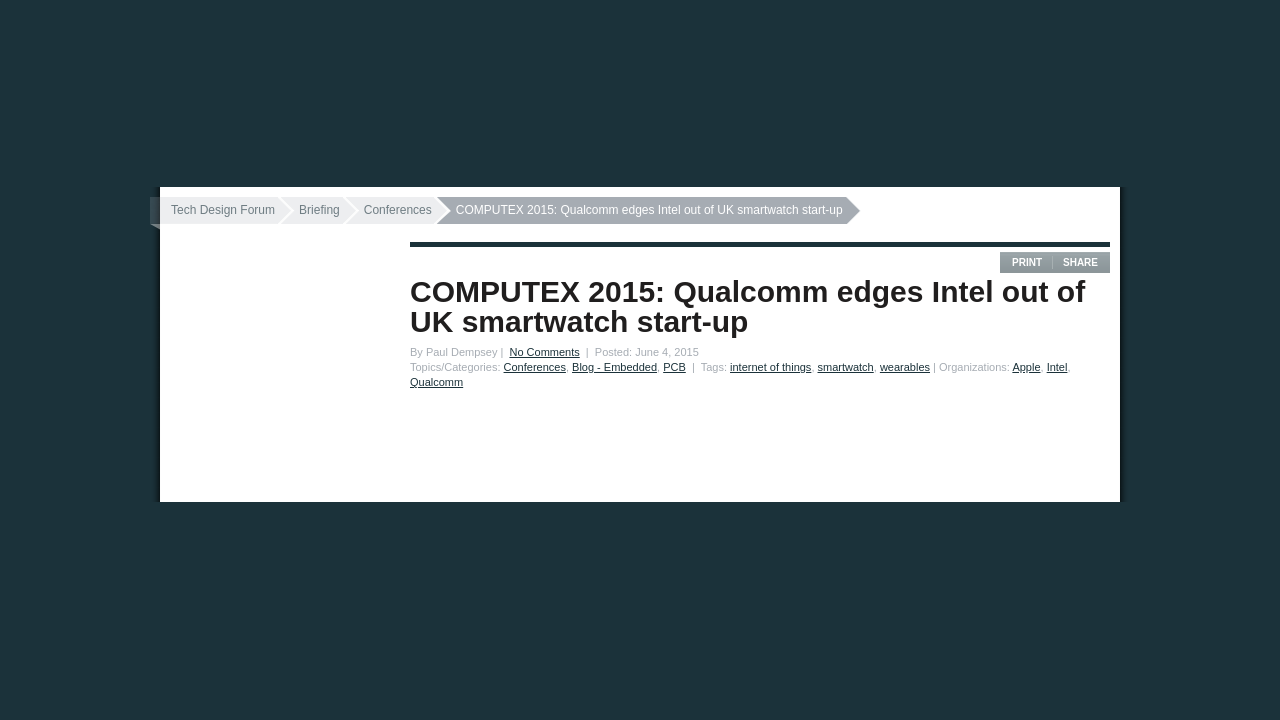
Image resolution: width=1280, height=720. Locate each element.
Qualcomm (436, 382)
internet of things (770, 367)
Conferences (398, 210)
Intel (1057, 367)
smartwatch (846, 367)
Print (1027, 262)
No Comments (544, 352)
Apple (1026, 367)
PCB (674, 367)
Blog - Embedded (614, 367)
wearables (905, 367)
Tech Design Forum (223, 210)
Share (1080, 262)
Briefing (319, 210)
